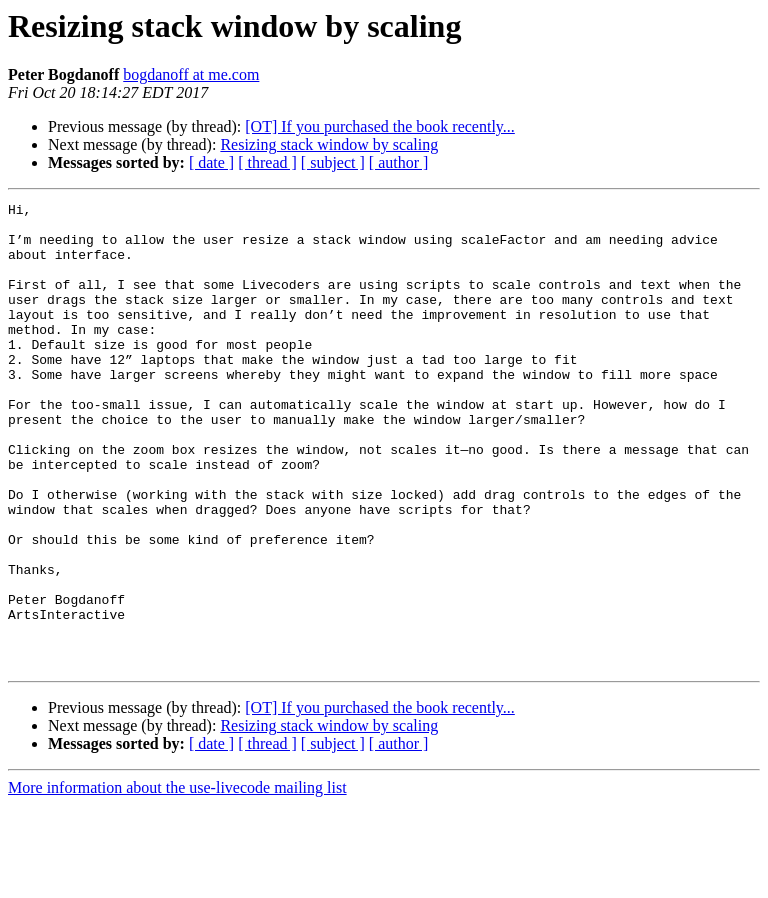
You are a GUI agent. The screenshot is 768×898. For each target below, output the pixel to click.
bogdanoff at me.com (191, 74)
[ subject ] (333, 162)
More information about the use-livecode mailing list (177, 880)
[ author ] (399, 162)
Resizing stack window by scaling (329, 144)
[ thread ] (267, 162)
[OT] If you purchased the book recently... (380, 126)
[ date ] (211, 162)
